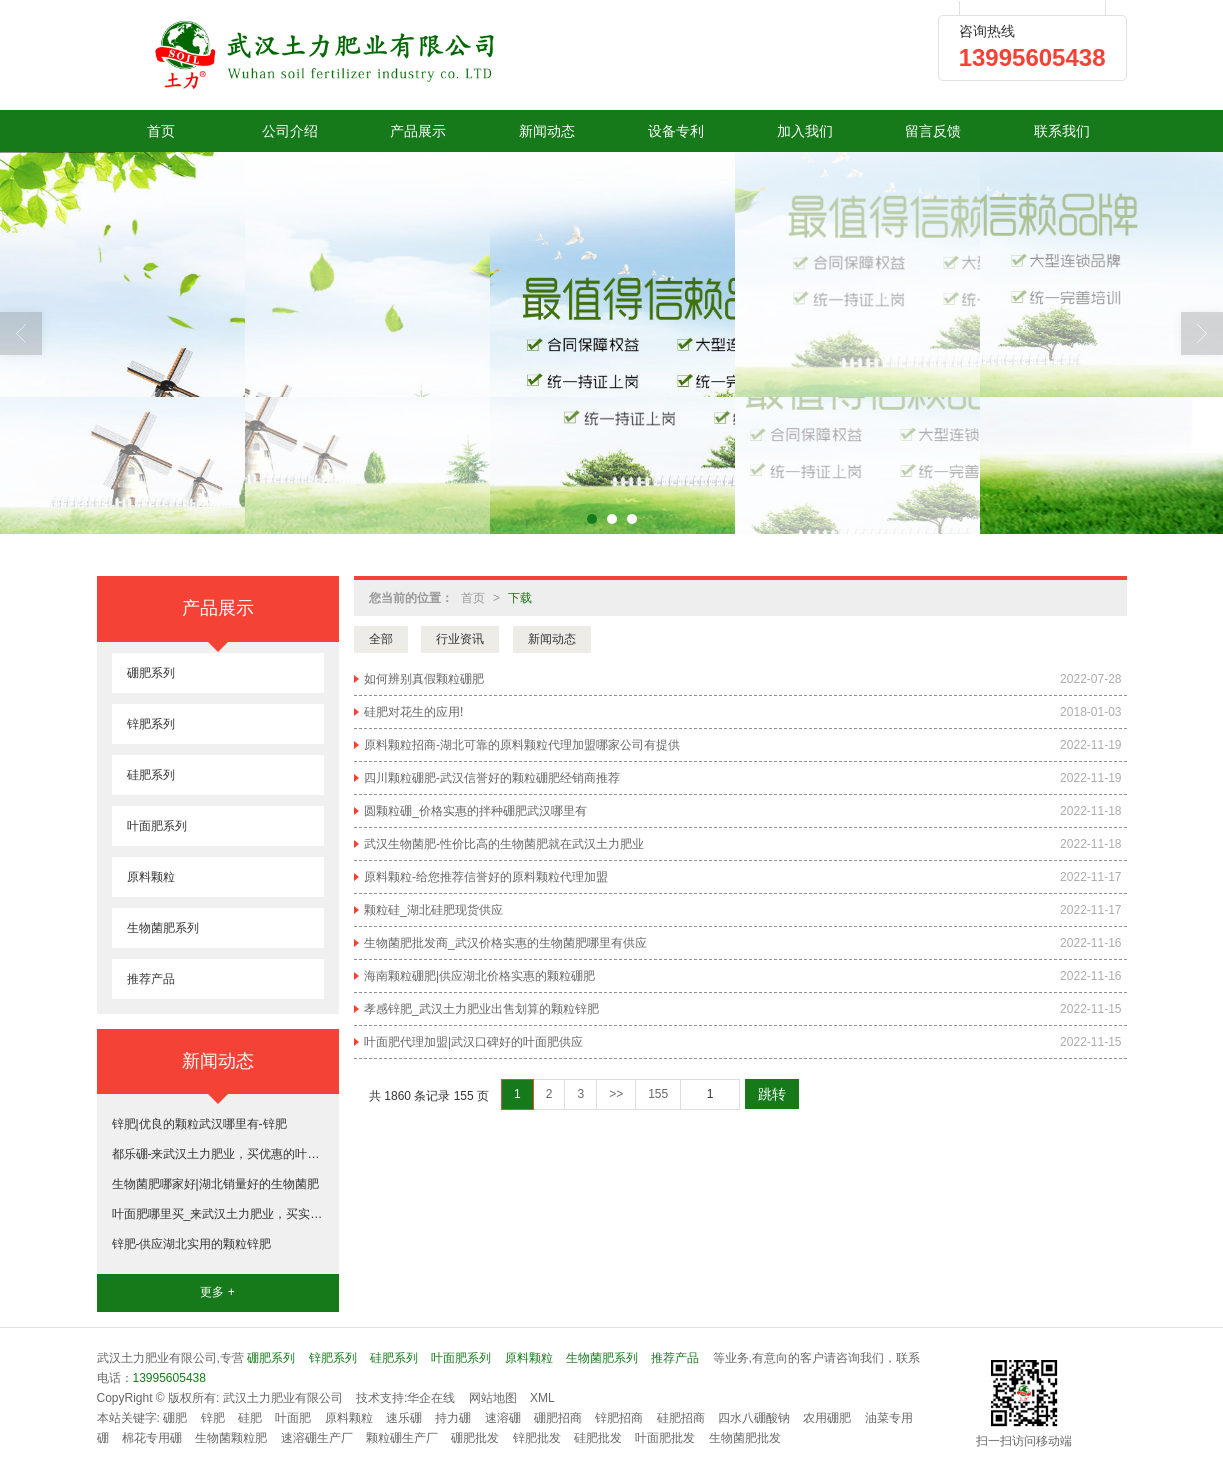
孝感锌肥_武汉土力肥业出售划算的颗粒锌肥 (481, 1009)
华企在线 (431, 1398)
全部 (381, 639)
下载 (520, 598)
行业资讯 (460, 639)
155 (658, 1094)
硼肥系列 (151, 673)
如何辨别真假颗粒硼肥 (424, 679)
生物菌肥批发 (745, 1438)
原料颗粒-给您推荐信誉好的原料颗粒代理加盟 (486, 877)
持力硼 (453, 1418)
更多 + (217, 1292)
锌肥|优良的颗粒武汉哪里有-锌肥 (199, 1124)
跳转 (772, 1094)
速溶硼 (503, 1418)
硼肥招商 (558, 1418)
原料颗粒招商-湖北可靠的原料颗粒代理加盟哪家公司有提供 (522, 745)
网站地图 (493, 1398)
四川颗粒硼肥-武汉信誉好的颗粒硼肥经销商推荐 (492, 778)
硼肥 (175, 1418)
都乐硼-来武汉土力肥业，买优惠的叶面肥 (218, 1154)
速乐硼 (404, 1418)
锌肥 (213, 1418)
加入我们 (805, 131)
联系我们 (1062, 131)
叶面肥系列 (157, 826)
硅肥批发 (598, 1438)
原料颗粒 (151, 877)
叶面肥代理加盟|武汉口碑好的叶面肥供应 (473, 1042)
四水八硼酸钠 (754, 1418)
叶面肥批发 (665, 1438)
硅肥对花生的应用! (413, 712)
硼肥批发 (475, 1438)
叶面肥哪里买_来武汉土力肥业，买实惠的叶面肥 (218, 1214)
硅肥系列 (151, 775)
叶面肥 (293, 1418)
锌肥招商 (619, 1418)
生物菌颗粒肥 (231, 1438)
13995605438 (169, 1378)
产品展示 (418, 131)
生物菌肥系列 (163, 928)
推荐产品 (151, 979)
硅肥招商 (681, 1418)
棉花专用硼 (152, 1438)
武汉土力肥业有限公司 (283, 1398)
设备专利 (676, 131)
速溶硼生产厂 (317, 1438)
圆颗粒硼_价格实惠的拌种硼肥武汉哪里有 (475, 811)
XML (542, 1398)
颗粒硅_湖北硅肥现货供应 (433, 910)
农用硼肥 (827, 1418)
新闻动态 (547, 131)
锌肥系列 (151, 724)
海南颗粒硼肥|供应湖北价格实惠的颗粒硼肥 (479, 976)
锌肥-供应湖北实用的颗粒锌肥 (192, 1244)
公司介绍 (290, 131)
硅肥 (250, 1418)
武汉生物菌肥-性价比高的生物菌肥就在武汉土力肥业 (504, 844)
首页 (161, 131)
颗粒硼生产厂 (402, 1438)
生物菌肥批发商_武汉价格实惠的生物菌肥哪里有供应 (505, 943)
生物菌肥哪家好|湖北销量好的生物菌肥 (215, 1184)
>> (616, 1094)
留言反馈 (933, 131)
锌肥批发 (537, 1438)
